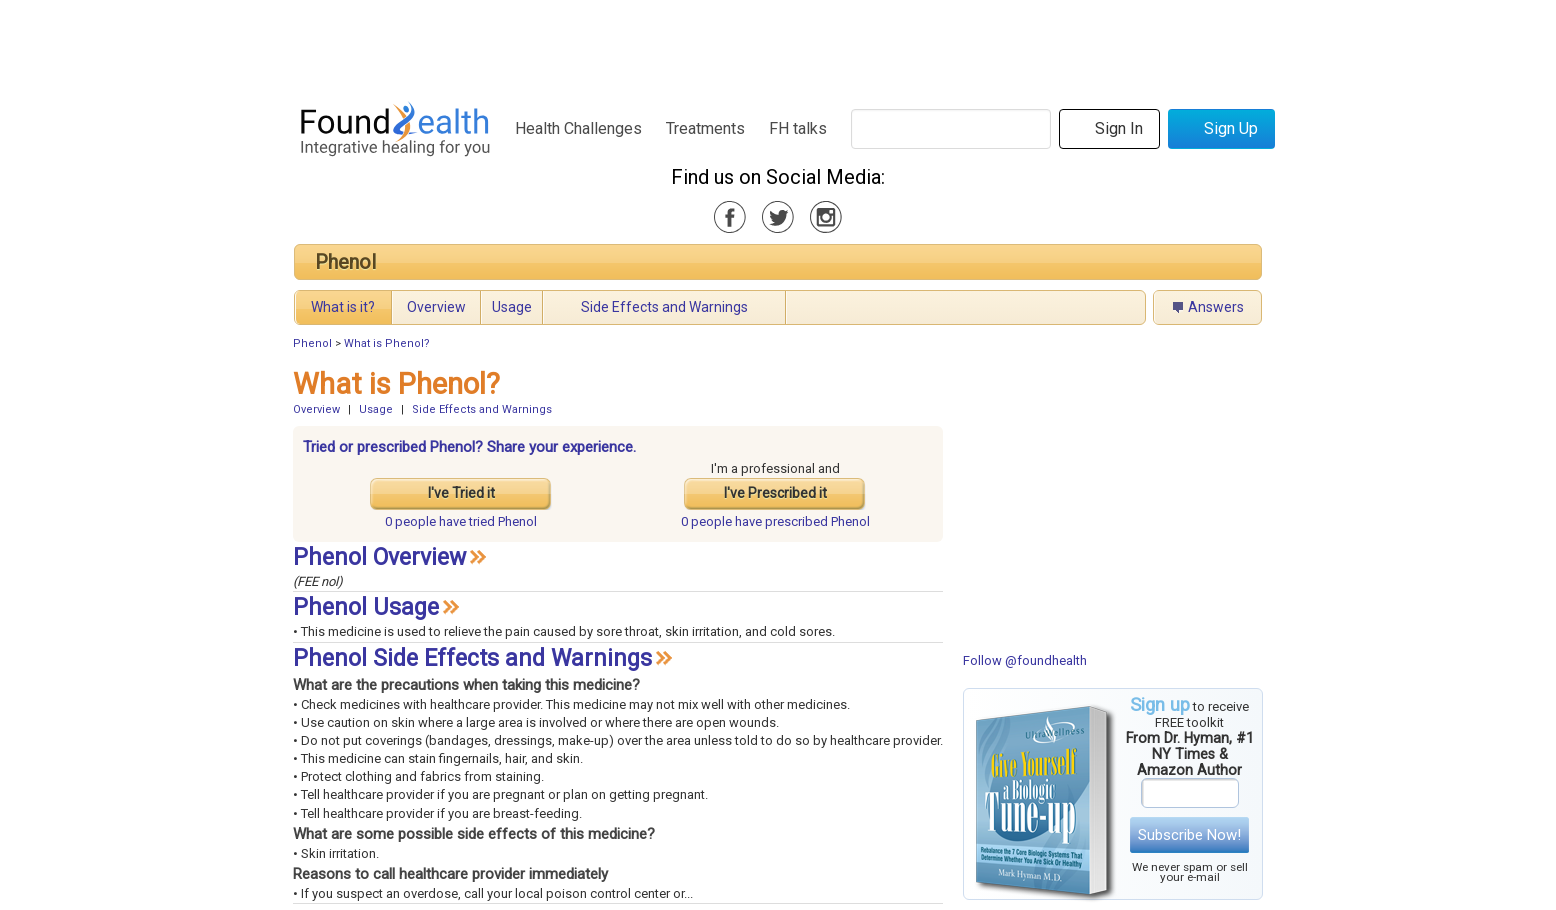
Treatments (705, 128)
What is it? (343, 307)
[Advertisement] (777, 45)
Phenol (345, 262)
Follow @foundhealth (1025, 660)
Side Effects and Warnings (664, 307)
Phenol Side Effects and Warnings (472, 658)
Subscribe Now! (1189, 835)
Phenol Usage (366, 607)
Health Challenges (578, 128)
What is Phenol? (387, 343)
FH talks (798, 128)
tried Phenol (461, 521)
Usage (512, 307)
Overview (436, 307)
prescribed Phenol (775, 521)
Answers (1216, 307)
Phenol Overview (379, 557)
